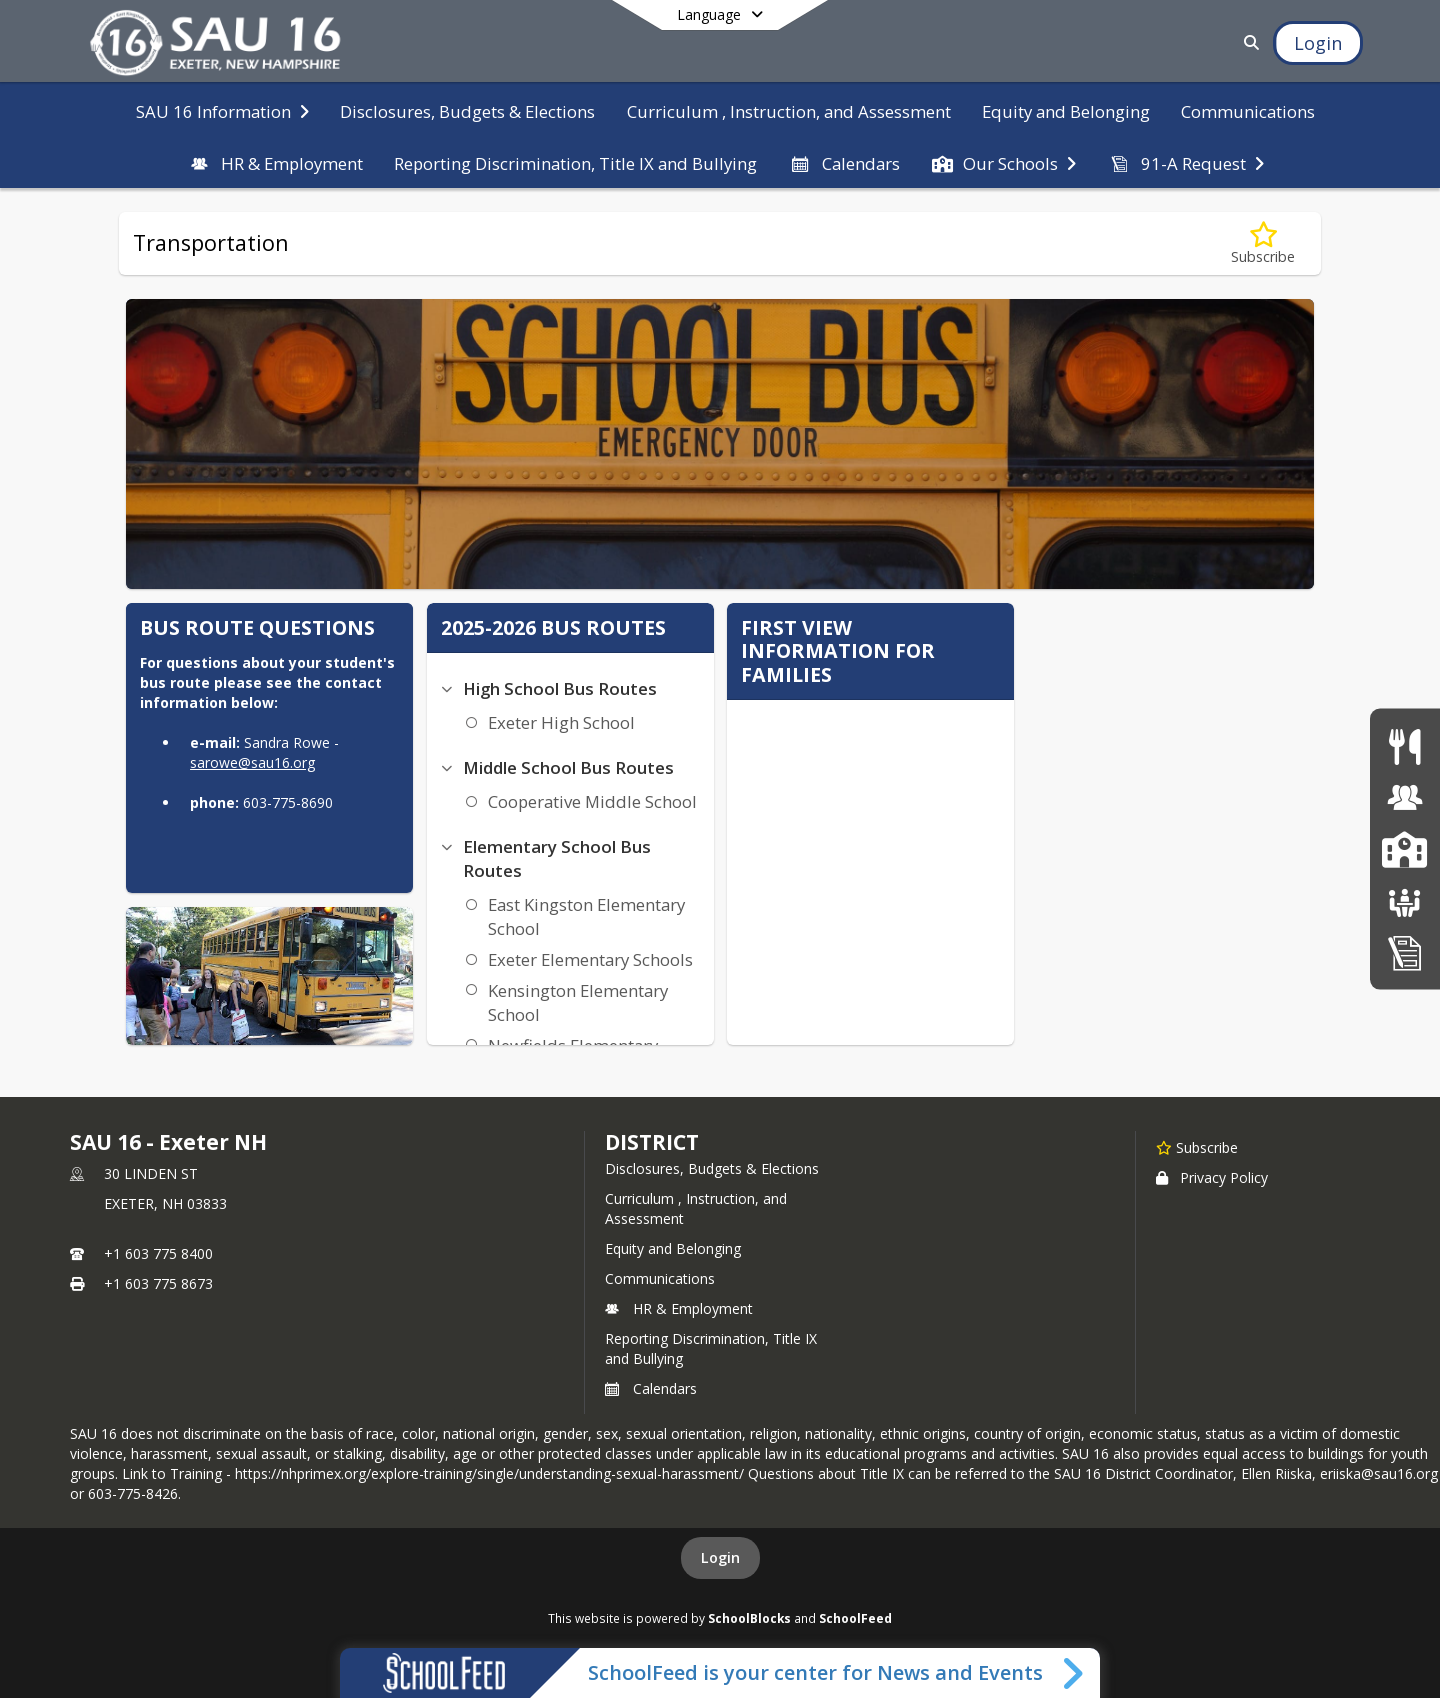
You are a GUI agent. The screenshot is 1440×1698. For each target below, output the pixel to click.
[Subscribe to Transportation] (1263, 243)
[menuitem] (222, 110)
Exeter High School (561, 722)
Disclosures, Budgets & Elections (712, 1168)
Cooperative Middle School (592, 801)
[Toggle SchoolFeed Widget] (1074, 1673)
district (652, 1142)
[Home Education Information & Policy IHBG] (1405, 951)
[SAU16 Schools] (1404, 848)
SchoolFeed (855, 1618)
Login (720, 1557)
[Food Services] (1404, 745)
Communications (660, 1278)
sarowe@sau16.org (252, 762)
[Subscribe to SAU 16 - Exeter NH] (1197, 1147)
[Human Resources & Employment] (1405, 797)
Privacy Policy (1212, 1177)
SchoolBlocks (749, 1618)
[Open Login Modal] (1318, 43)
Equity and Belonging (673, 1248)
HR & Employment (679, 1308)
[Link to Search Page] (1247, 42)
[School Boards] (1405, 900)
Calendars (651, 1388)
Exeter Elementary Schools (590, 959)
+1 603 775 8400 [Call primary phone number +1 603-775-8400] (158, 1253)
